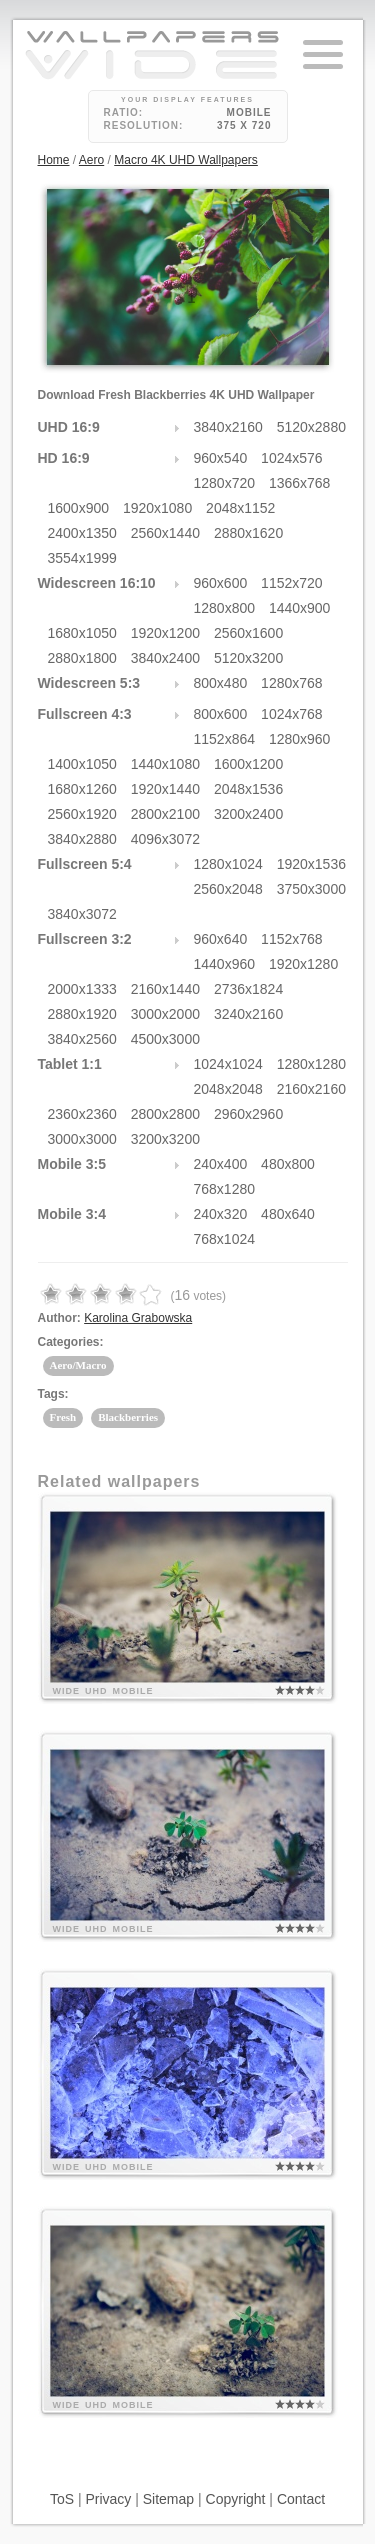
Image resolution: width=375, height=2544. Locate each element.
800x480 (221, 683)
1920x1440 (165, 789)
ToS (62, 2499)
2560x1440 (165, 533)
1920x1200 (165, 633)
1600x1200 (248, 764)
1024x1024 (228, 1064)
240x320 (221, 1214)
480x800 (288, 1164)
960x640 (221, 939)
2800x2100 (165, 814)
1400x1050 (82, 764)
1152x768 (292, 939)
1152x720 (292, 583)
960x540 (221, 458)
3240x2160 (248, 1014)
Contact (301, 2499)
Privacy (108, 2499)
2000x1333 (82, 989)
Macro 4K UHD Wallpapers (186, 160)
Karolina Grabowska (138, 1318)
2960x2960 (248, 1114)
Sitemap (168, 2499)
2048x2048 (228, 1089)
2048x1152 (240, 508)
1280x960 (300, 739)
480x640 (288, 1214)
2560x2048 (228, 889)
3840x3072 (82, 914)
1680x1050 (82, 633)
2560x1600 (248, 633)
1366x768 (300, 483)
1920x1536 (311, 864)
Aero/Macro (78, 1365)
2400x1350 (82, 533)
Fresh (63, 1417)
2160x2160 (311, 1089)
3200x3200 (165, 1139)
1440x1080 (165, 764)
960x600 (221, 583)
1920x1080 (157, 508)
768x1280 (225, 1189)
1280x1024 (228, 864)
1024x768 (292, 714)
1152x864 (225, 739)
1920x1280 (303, 964)
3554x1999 (82, 558)
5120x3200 (248, 658)
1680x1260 (82, 789)
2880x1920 (82, 1014)
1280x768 (292, 683)
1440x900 (300, 608)
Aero (91, 160)
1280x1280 (311, 1064)
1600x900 (79, 508)
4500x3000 (165, 1039)
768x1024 (225, 1239)
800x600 (221, 714)
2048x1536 (248, 789)
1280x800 (225, 608)
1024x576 (292, 458)
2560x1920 (82, 814)
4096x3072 (165, 839)
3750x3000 (311, 889)
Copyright (236, 2499)
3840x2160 (228, 427)
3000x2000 (165, 1014)
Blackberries (128, 1417)
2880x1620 (248, 533)
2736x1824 (248, 989)
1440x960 (225, 964)
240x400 (221, 1164)
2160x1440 (165, 989)
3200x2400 (248, 814)
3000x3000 (82, 1139)
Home (54, 160)
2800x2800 (165, 1114)
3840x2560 (82, 1039)
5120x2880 (311, 427)
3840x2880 (82, 839)
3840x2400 (165, 658)
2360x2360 (82, 1114)
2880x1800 (82, 658)
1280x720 (225, 483)
